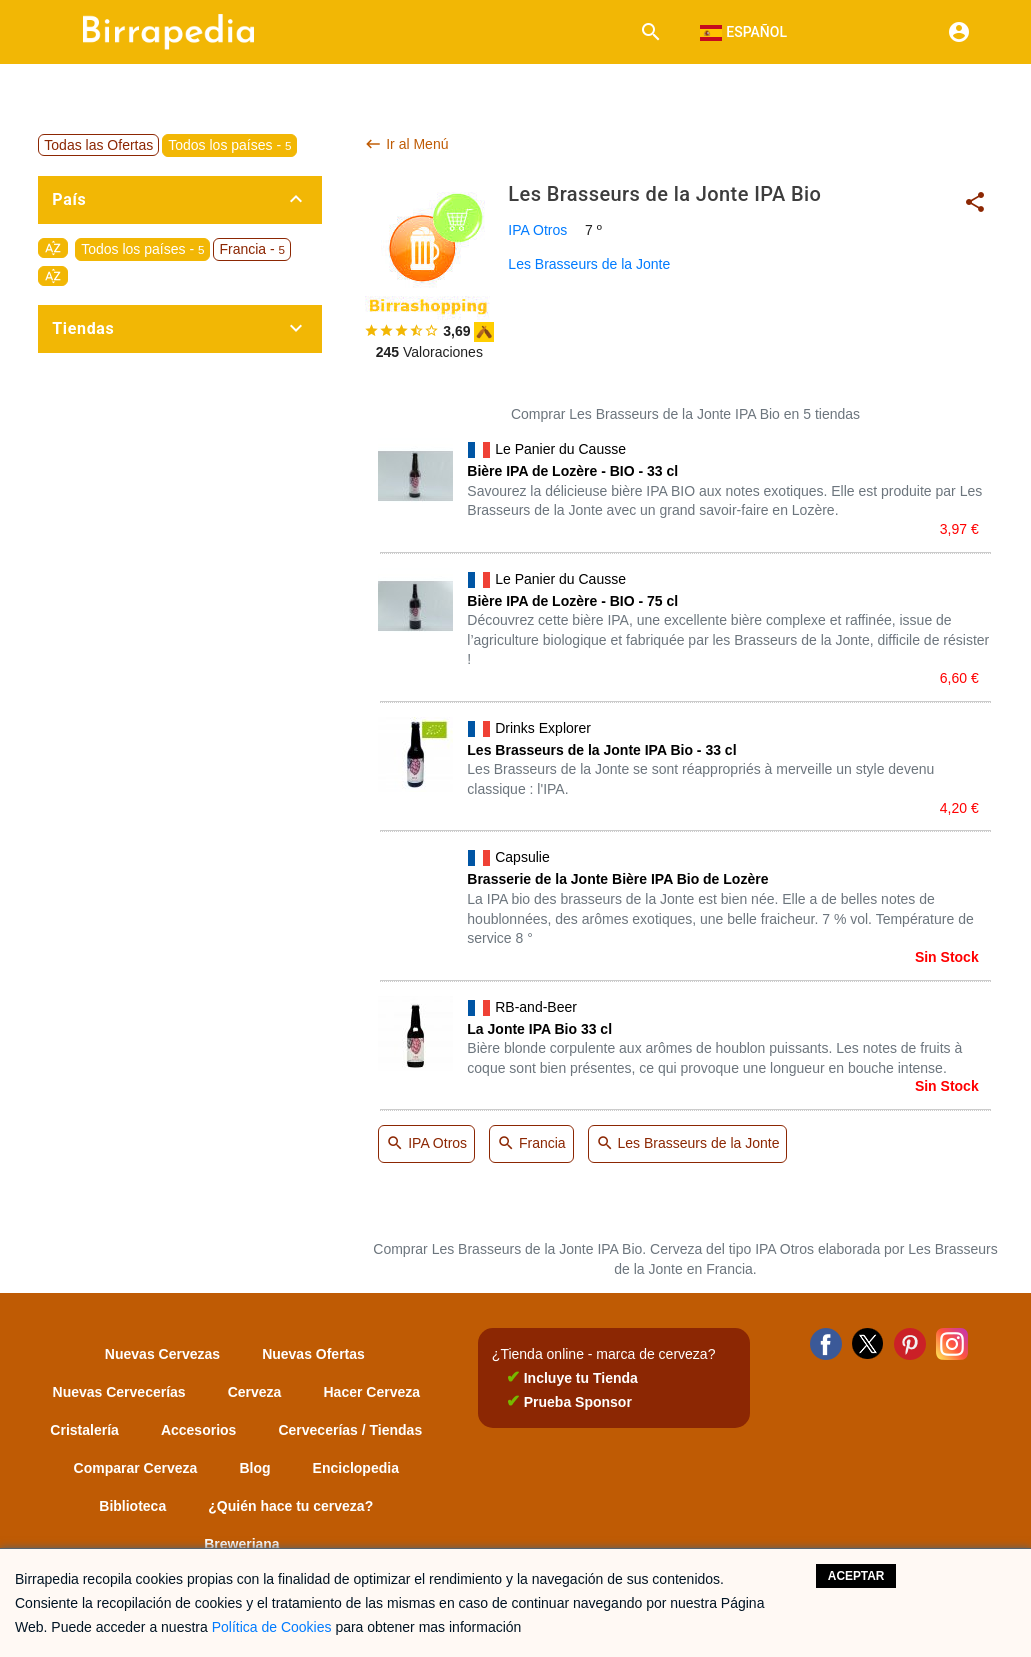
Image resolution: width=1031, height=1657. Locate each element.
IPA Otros (537, 230)
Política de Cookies (272, 1627)
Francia (531, 1144)
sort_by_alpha (53, 248)
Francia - (252, 249)
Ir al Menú (406, 144)
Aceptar (856, 1576)
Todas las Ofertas (98, 145)
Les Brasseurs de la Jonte (589, 264)
